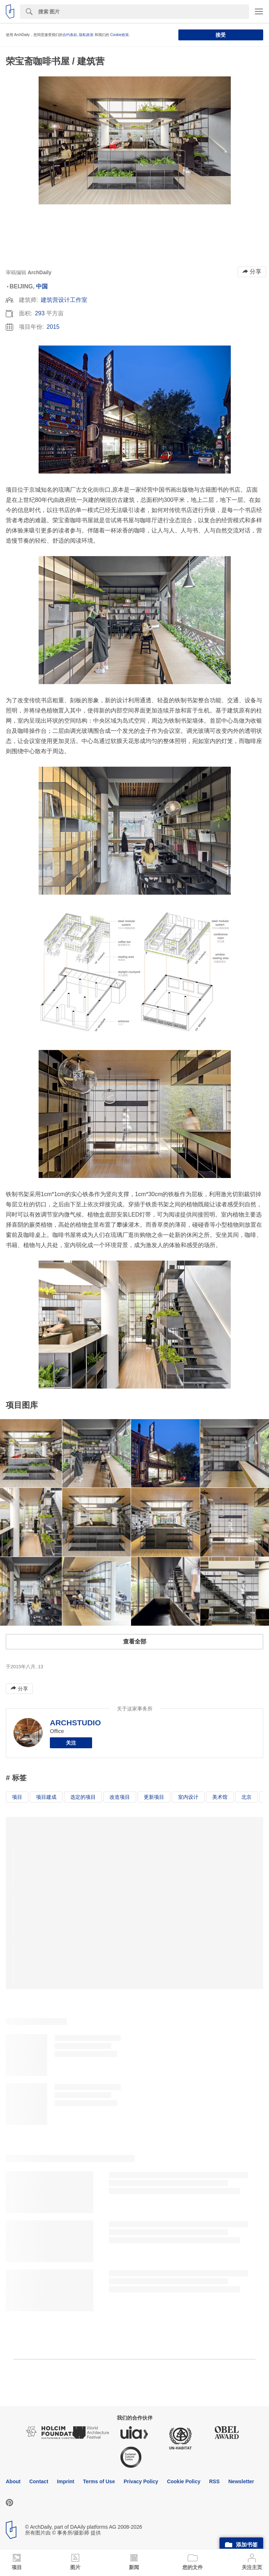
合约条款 (70, 35)
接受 (220, 35)
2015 (53, 327)
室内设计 (188, 1797)
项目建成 (46, 1797)
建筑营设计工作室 (64, 300)
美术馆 (220, 1797)
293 (40, 313)
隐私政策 (86, 35)
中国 (42, 286)
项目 (17, 1797)
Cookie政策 (119, 35)
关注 (71, 1743)
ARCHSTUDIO (75, 1722)
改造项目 (120, 1797)
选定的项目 (83, 1797)
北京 (246, 1797)
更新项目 (154, 1797)
